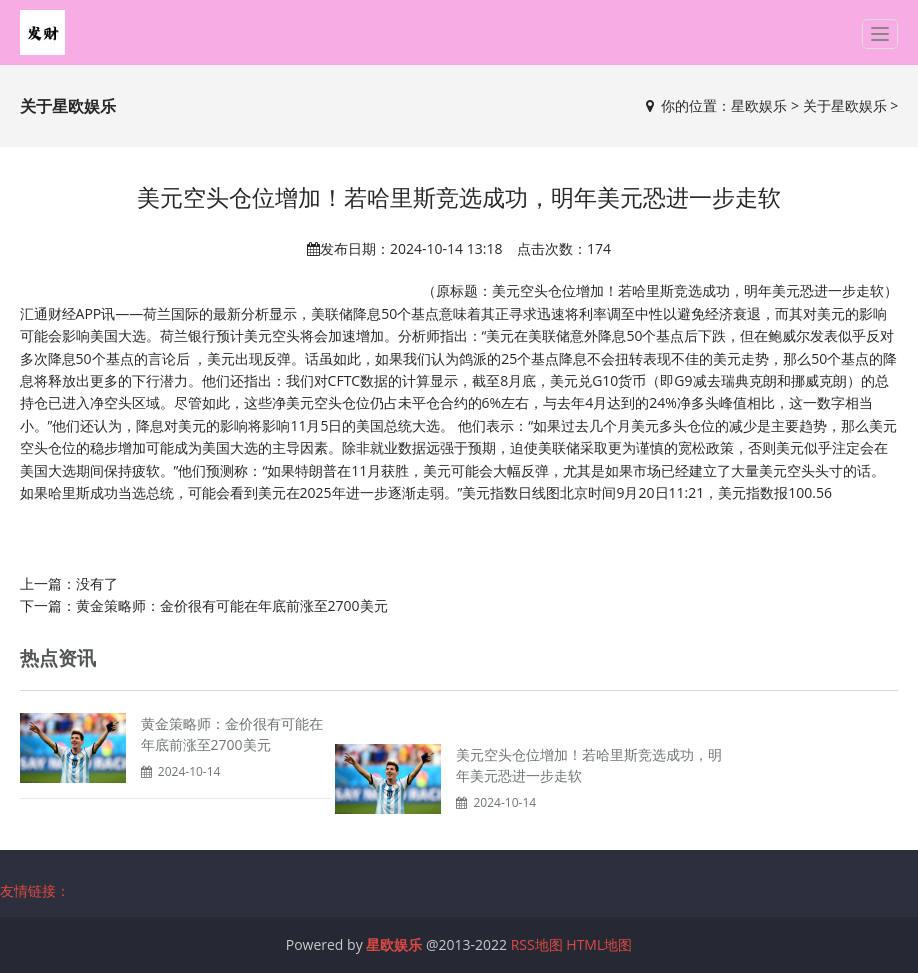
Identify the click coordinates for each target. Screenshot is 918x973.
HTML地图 (599, 944)
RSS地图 (537, 944)
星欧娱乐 (759, 105)
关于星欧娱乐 (845, 105)
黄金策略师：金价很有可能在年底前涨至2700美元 (232, 605)
